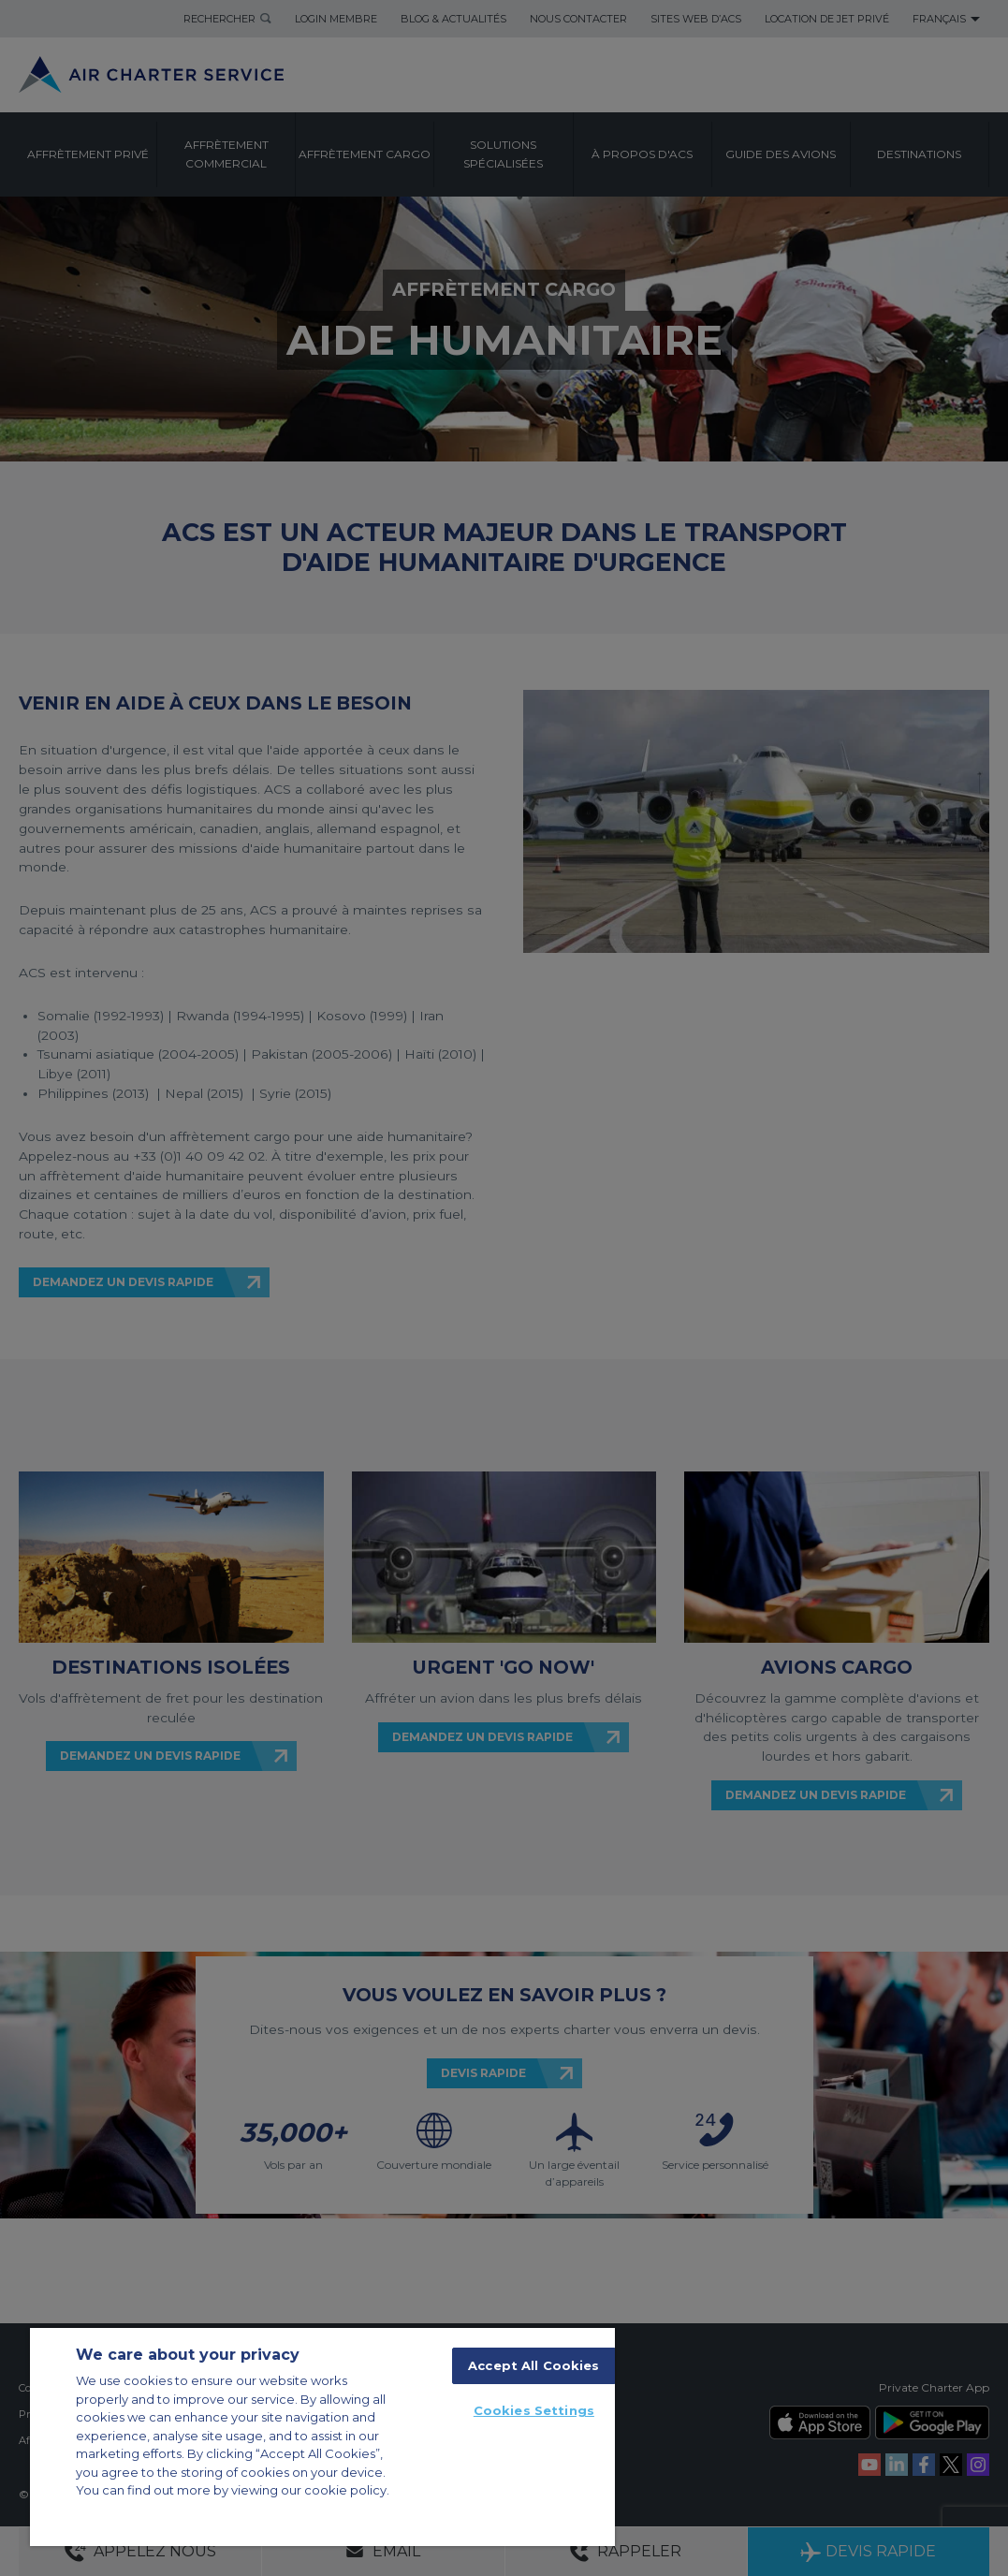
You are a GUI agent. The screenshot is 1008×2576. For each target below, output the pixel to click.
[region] (322, 2437)
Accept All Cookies (533, 2365)
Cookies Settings (534, 2410)
